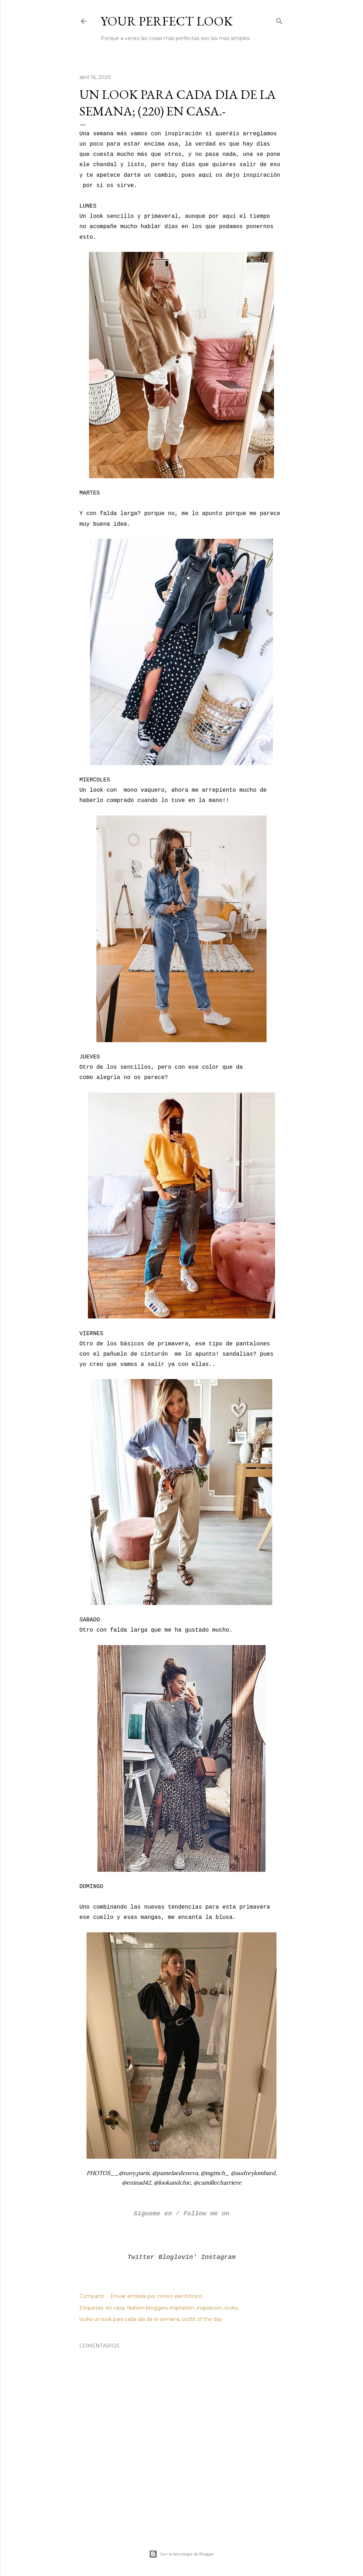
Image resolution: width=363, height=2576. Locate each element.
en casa (115, 2308)
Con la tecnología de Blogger (181, 2554)
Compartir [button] (91, 2296)
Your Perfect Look (167, 21)
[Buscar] (279, 20)
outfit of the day (202, 2319)
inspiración (209, 2308)
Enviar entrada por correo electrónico (156, 2296)
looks (231, 2308)
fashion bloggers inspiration (160, 2308)
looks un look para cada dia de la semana (129, 2319)
